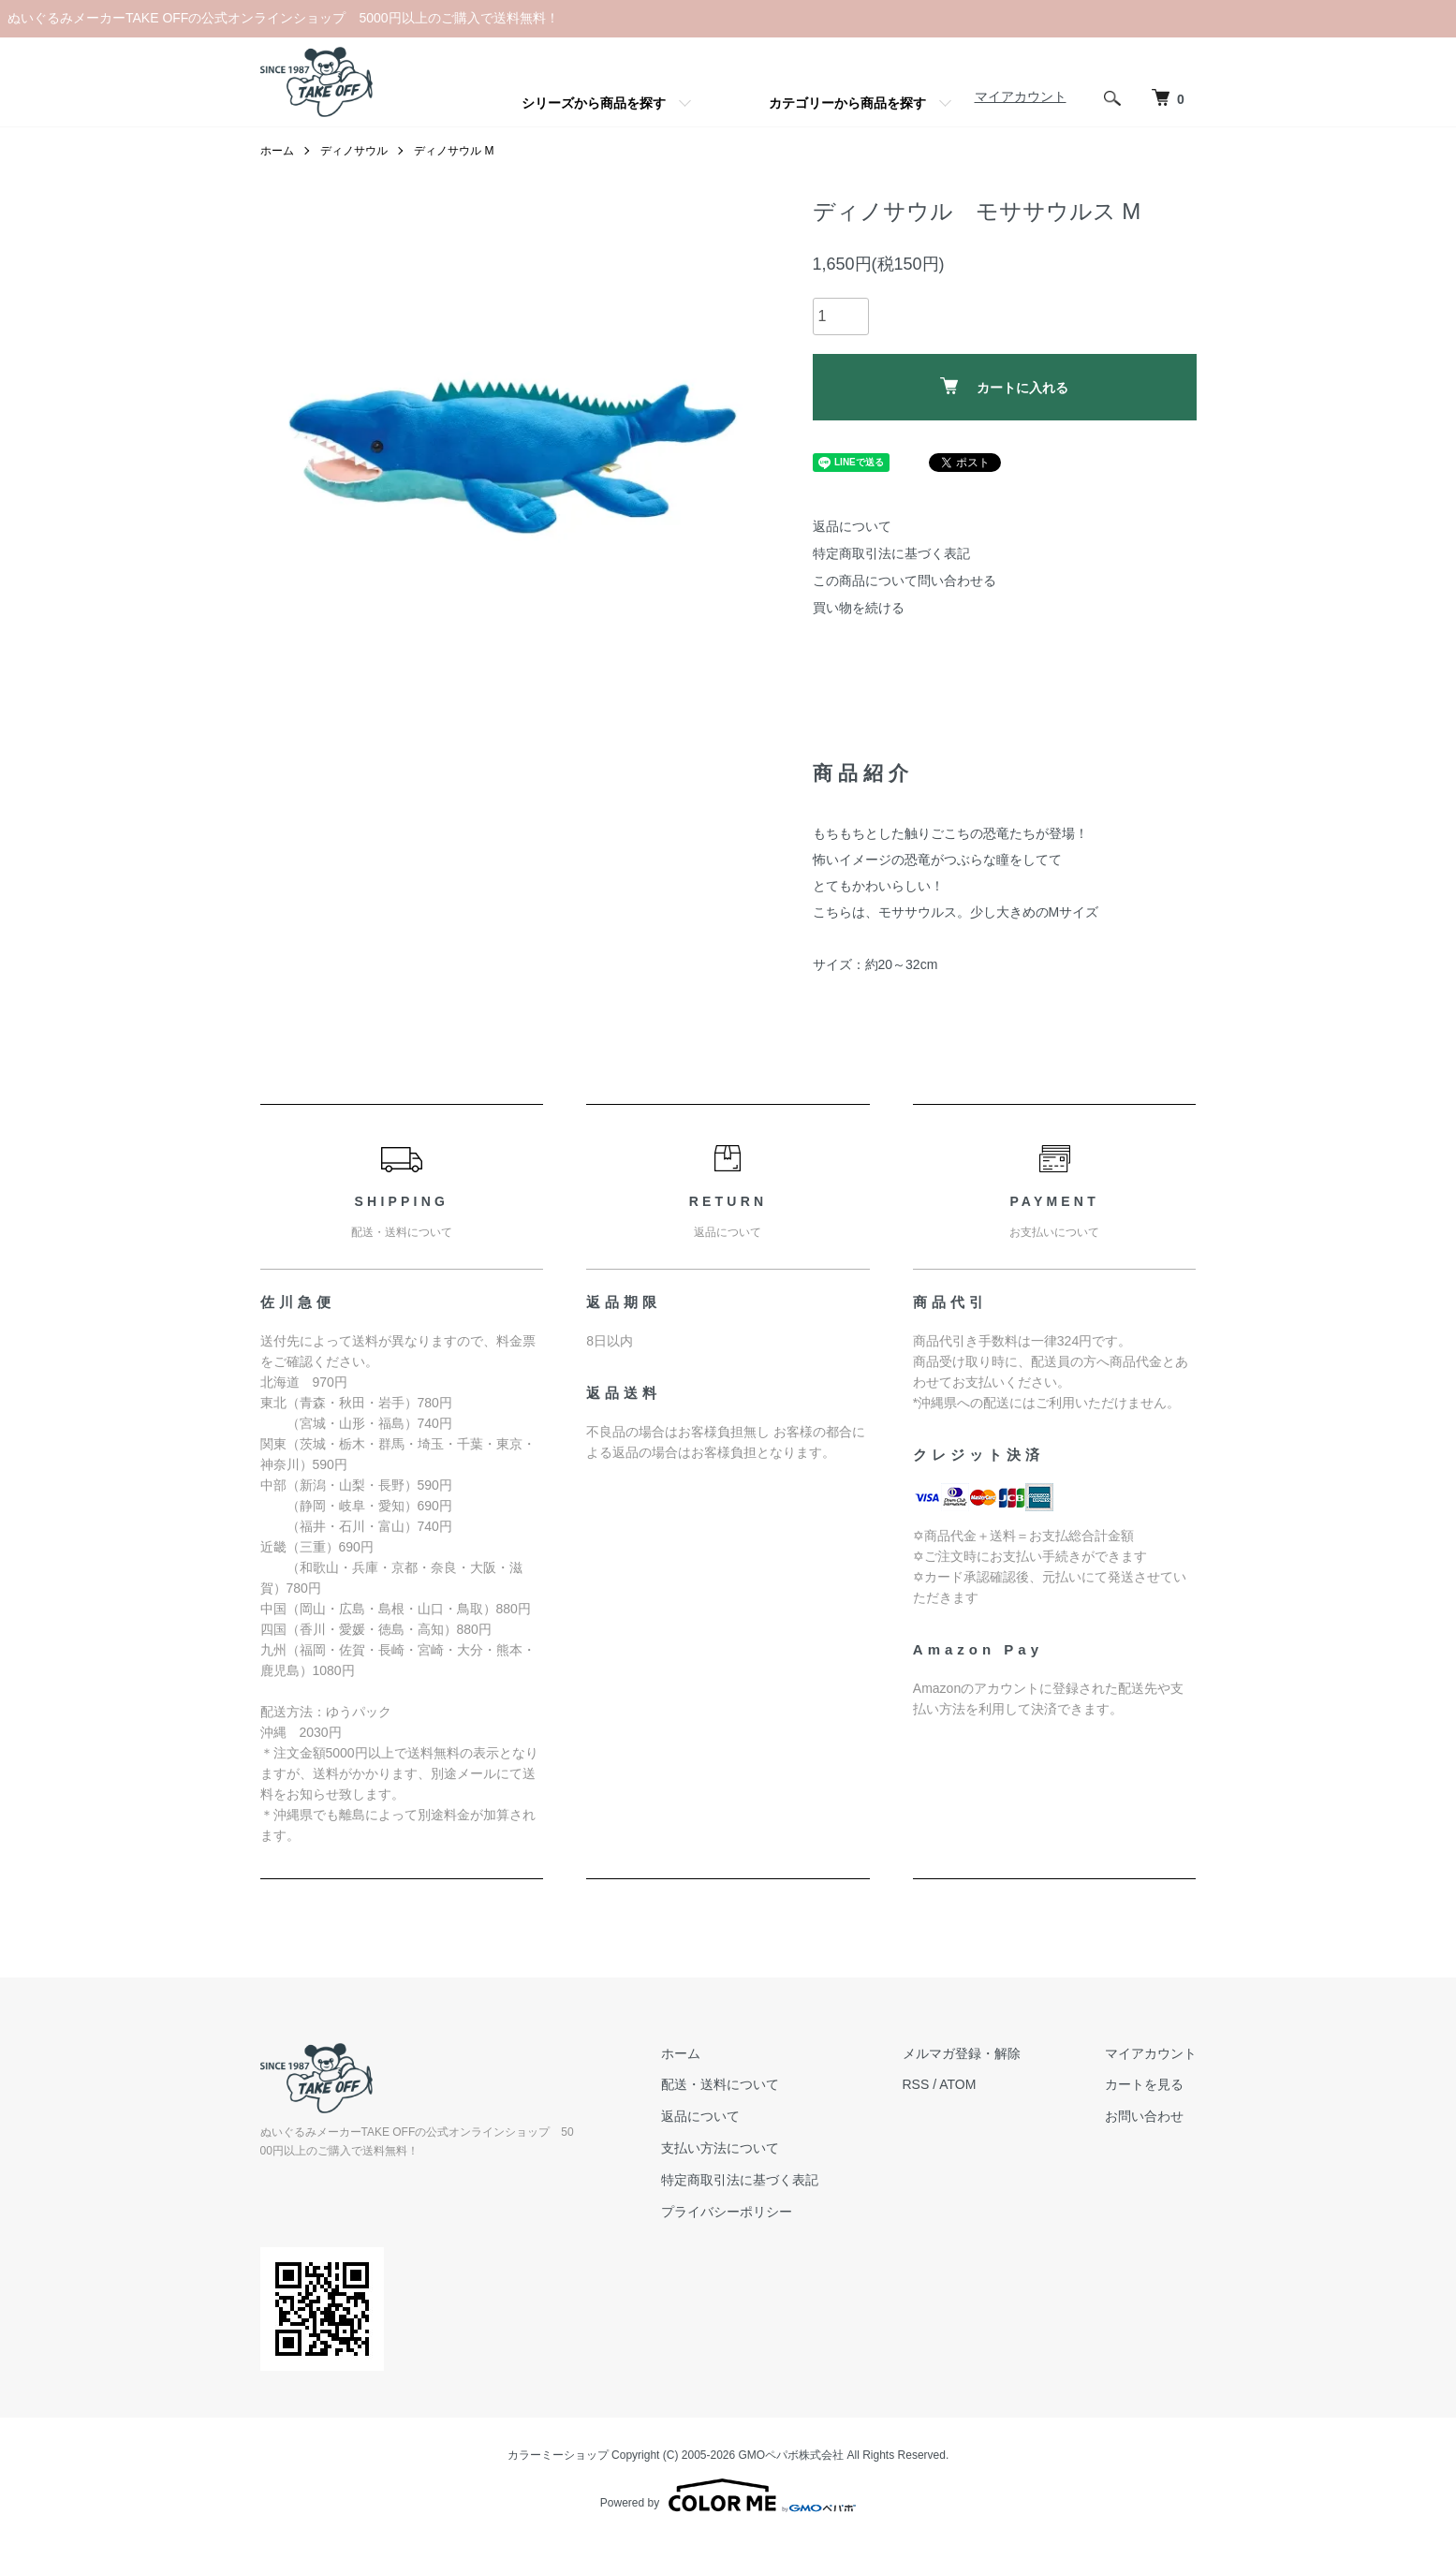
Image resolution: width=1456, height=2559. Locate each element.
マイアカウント (1020, 96)
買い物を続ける (858, 607)
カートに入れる (1004, 386)
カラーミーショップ (558, 2455)
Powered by (728, 2495)
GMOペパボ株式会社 (792, 2455)
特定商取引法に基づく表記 (891, 553)
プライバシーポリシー (726, 2211)
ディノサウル (354, 150)
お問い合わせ (1144, 2116)
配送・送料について (720, 2084)
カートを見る (1144, 2084)
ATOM (957, 2084)
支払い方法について (720, 2147)
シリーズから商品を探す (594, 103)
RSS (916, 2084)
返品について (852, 526)
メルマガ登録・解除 (962, 2053)
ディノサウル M (453, 150)
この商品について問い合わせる (904, 580)
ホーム (277, 150)
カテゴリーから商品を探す (847, 103)
